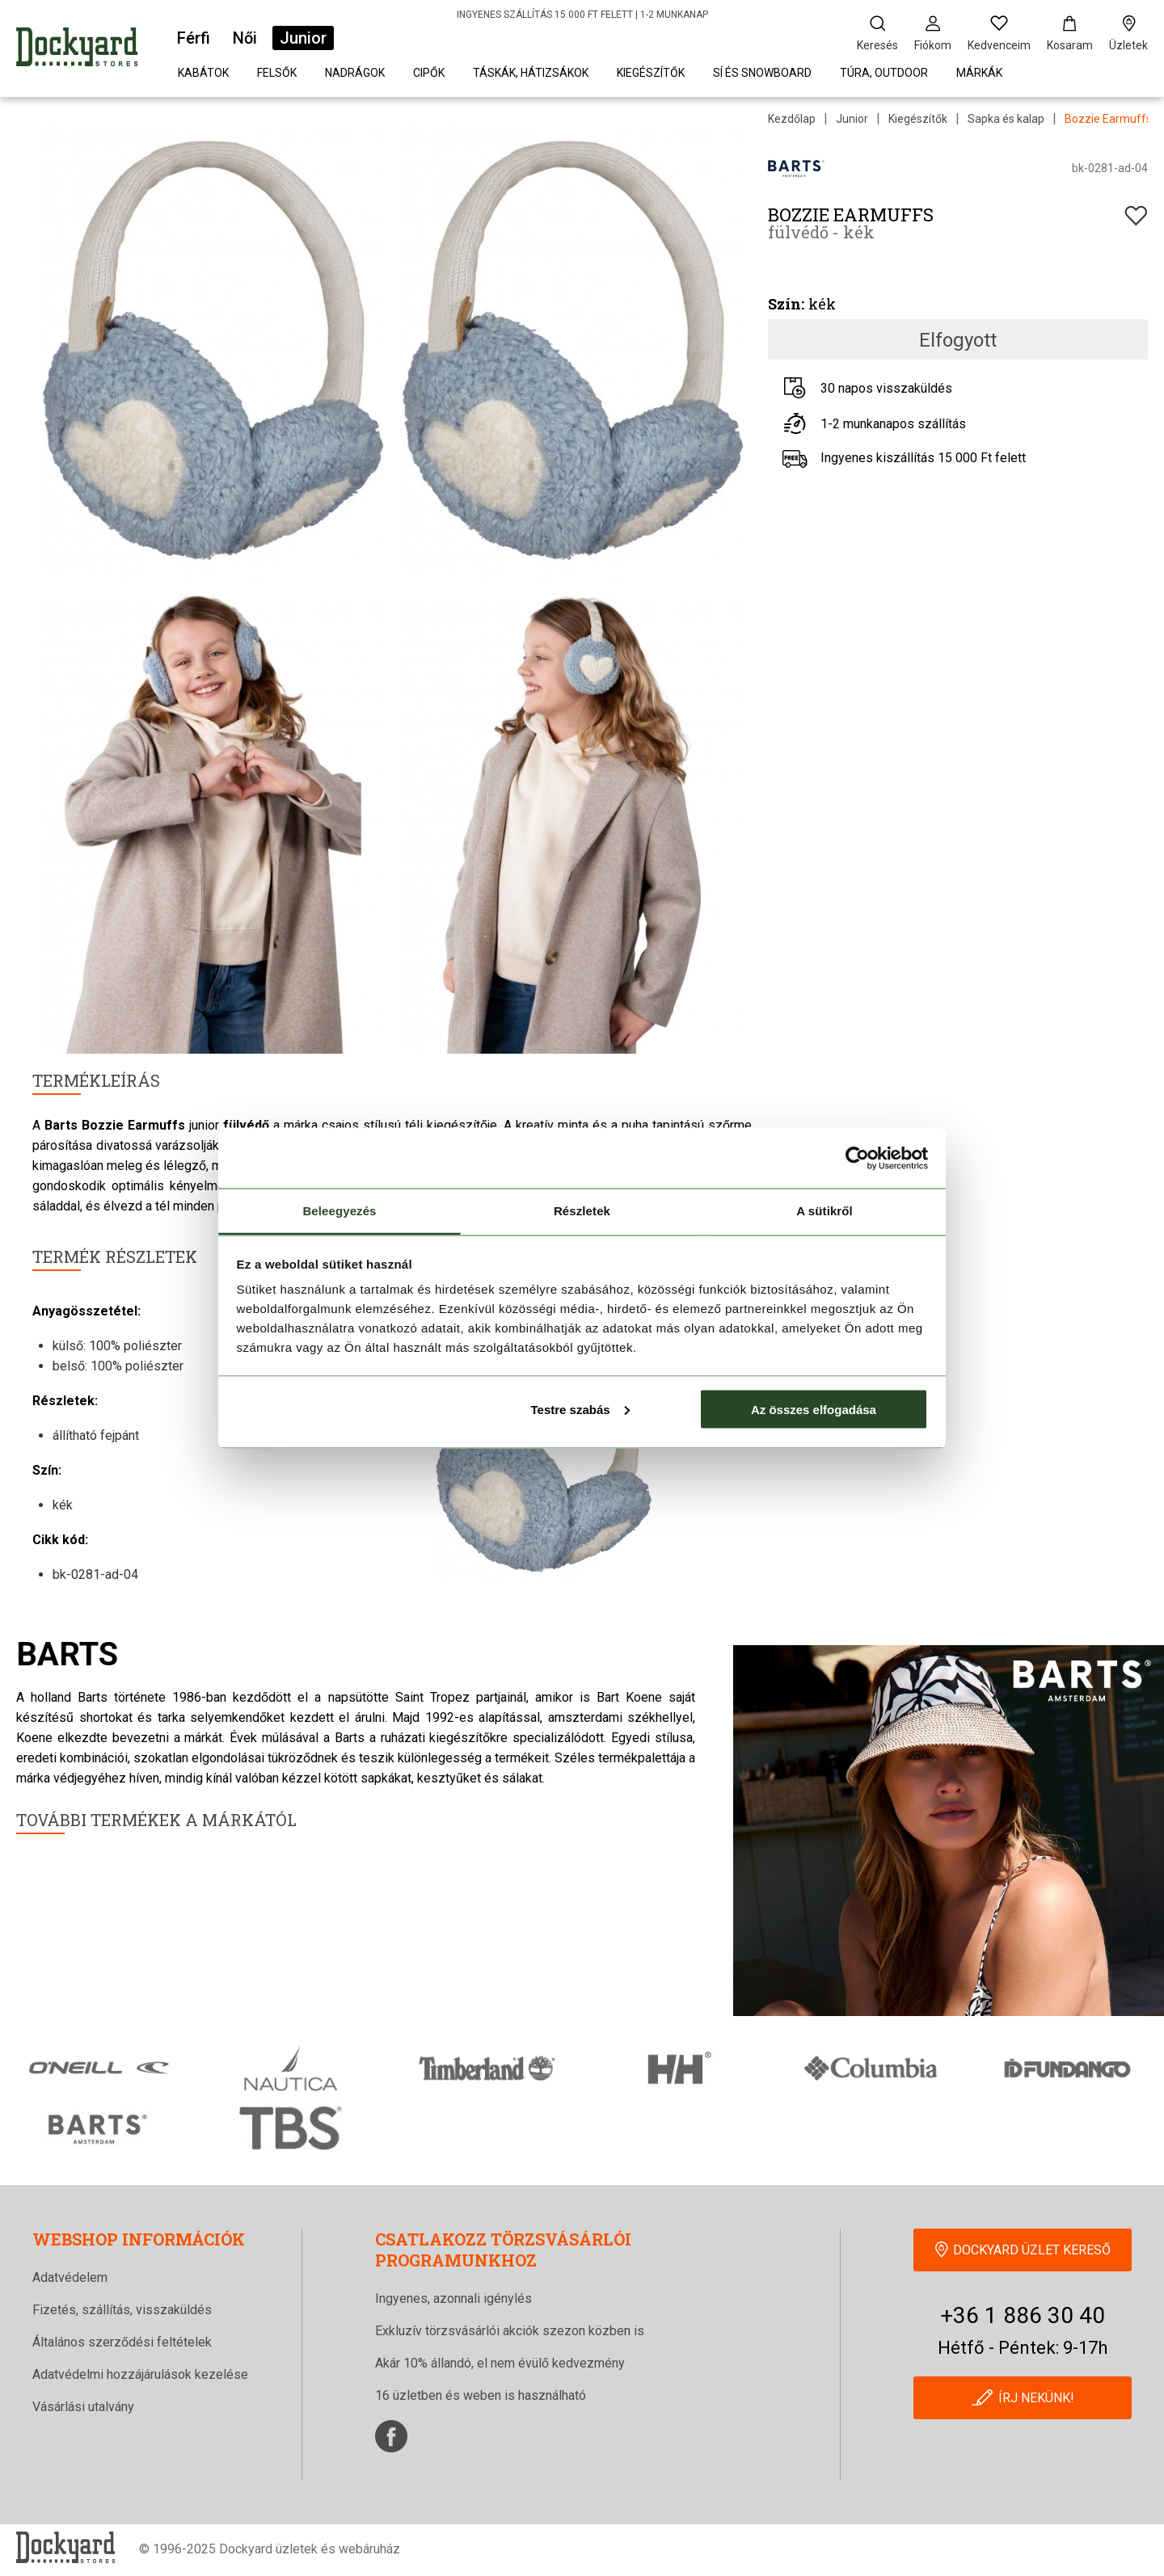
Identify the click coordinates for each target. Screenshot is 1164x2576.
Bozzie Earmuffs (1108, 118)
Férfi (193, 38)
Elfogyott (958, 340)
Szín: (786, 304)
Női (245, 38)
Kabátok (203, 72)
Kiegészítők (651, 72)
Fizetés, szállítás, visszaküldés (122, 2309)
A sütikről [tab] (824, 1211)
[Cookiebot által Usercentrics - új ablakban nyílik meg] (857, 1158)
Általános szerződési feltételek (122, 2342)
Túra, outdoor (884, 72)
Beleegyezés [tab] (339, 1211)
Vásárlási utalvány (83, 2406)
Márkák (979, 72)
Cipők (429, 72)
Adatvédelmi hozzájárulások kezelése (140, 2374)
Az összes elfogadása (813, 1409)
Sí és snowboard (762, 72)
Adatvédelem (70, 2277)
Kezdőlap (792, 118)
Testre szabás (579, 1409)
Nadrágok (355, 72)
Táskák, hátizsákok (530, 72)
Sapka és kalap (1006, 118)
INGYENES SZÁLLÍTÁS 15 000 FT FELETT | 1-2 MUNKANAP (582, 14)
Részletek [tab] (582, 1211)
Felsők (277, 72)
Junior (303, 38)
